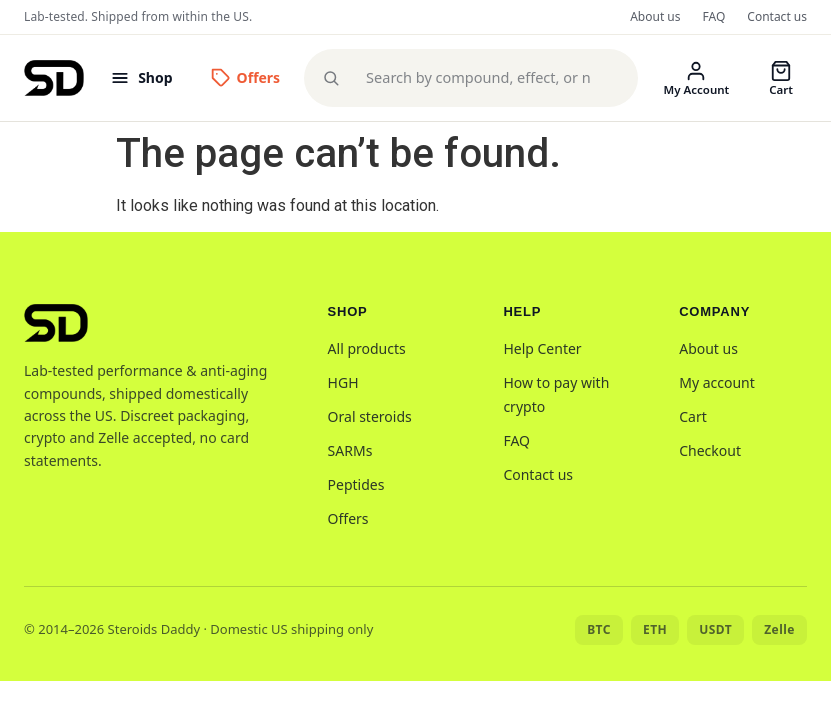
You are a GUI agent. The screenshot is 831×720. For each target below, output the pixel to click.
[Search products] (484, 78)
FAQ (714, 16)
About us (655, 16)
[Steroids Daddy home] (54, 78)
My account (717, 382)
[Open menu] (141, 77)
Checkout (710, 450)
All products (367, 348)
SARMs (350, 450)
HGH (343, 382)
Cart (693, 416)
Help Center (542, 348)
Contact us (777, 16)
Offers (348, 518)
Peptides (356, 484)
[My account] (697, 78)
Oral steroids (370, 416)
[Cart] (781, 78)
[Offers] (246, 77)
